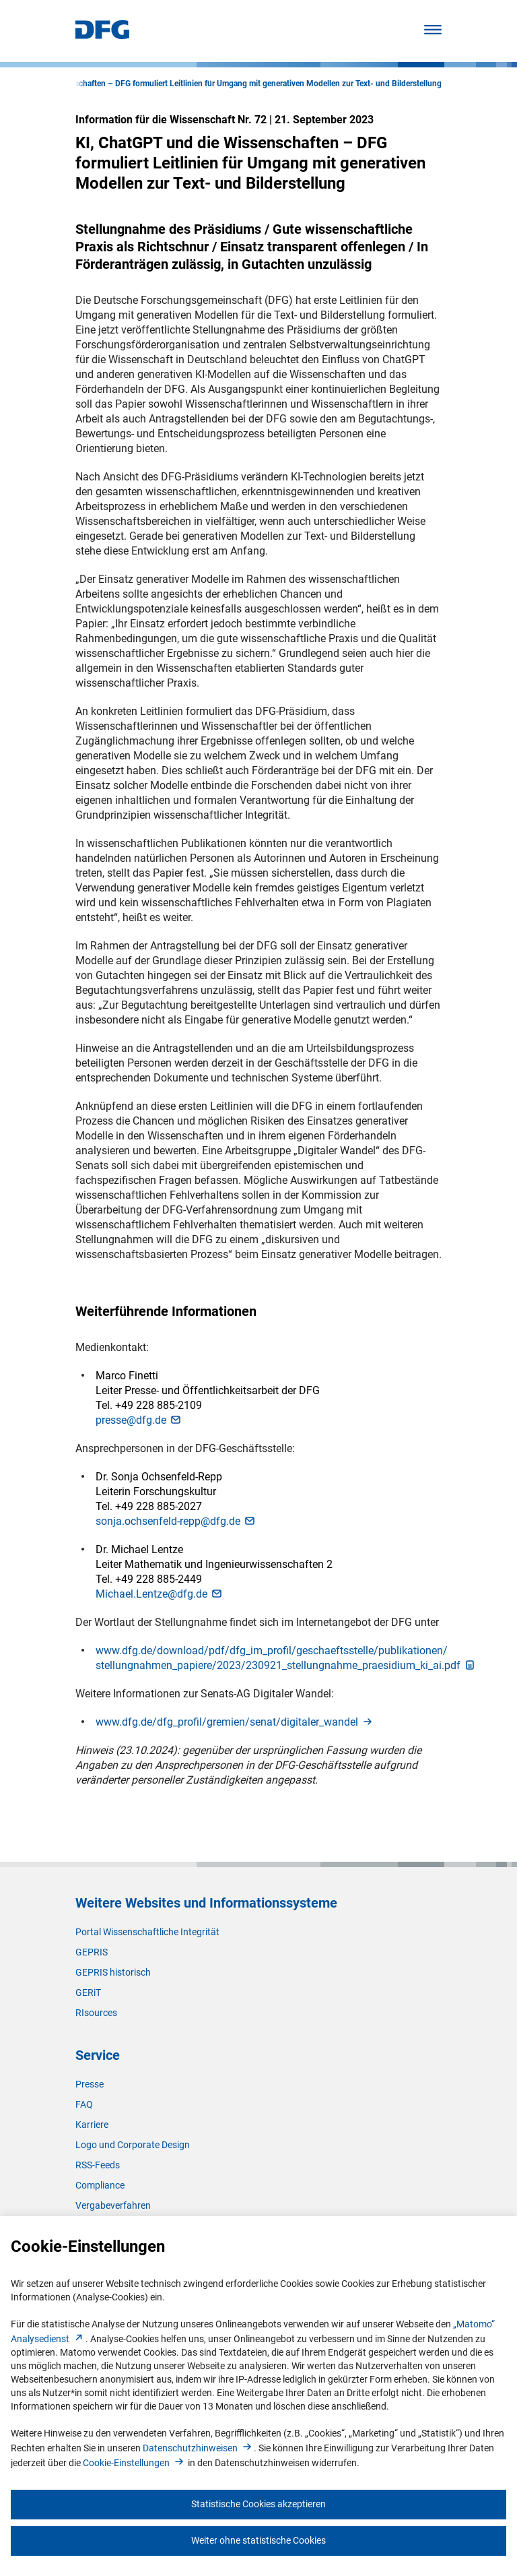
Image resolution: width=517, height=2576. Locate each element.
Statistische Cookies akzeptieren (258, 2504)
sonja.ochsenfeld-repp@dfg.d (176, 1521)
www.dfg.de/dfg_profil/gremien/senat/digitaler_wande (235, 1722)
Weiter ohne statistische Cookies (258, 2540)
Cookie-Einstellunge (134, 2462)
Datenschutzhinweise (198, 2448)
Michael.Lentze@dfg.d (159, 1594)
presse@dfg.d (139, 1420)
